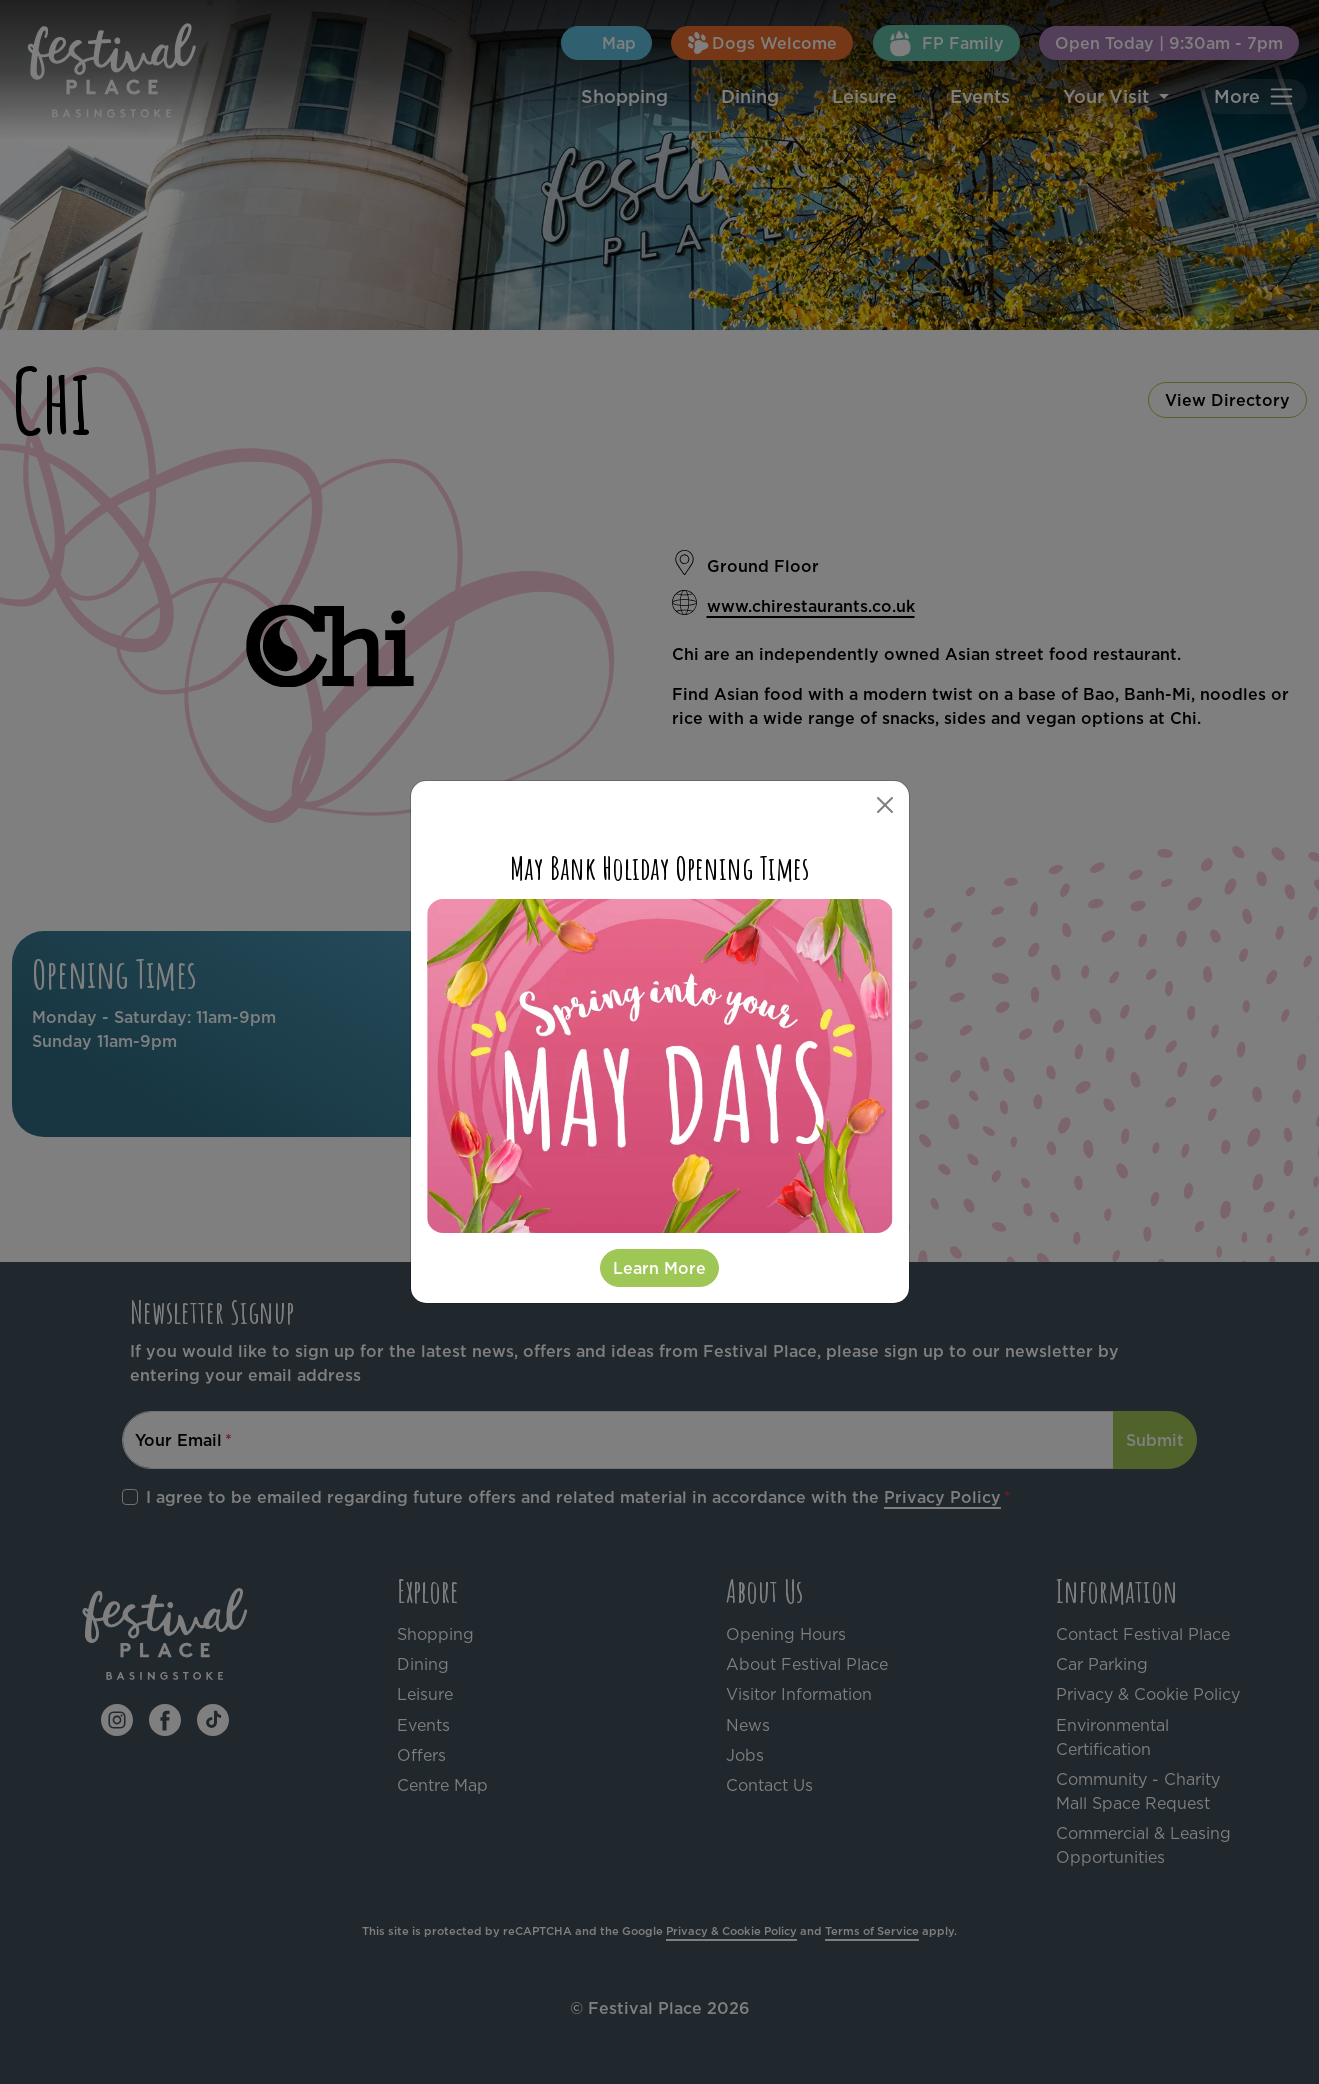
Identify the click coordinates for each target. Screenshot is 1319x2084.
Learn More (659, 1268)
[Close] (885, 805)
